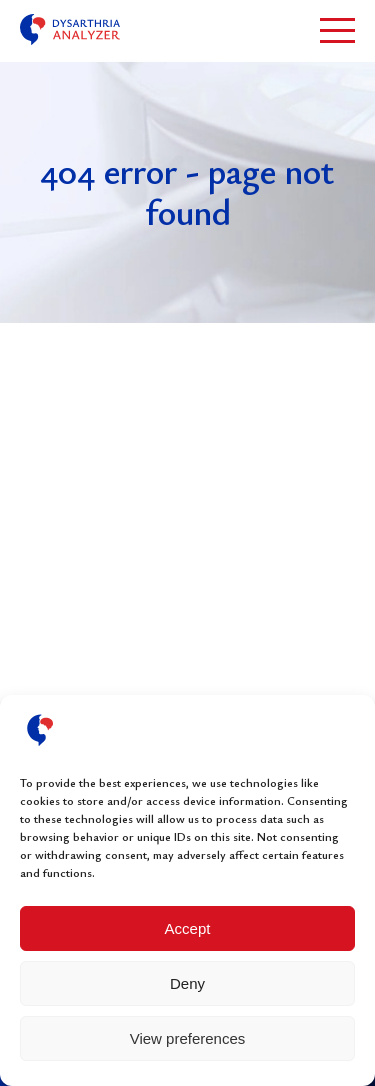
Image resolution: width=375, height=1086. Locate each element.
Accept (188, 928)
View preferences (188, 1038)
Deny (187, 983)
